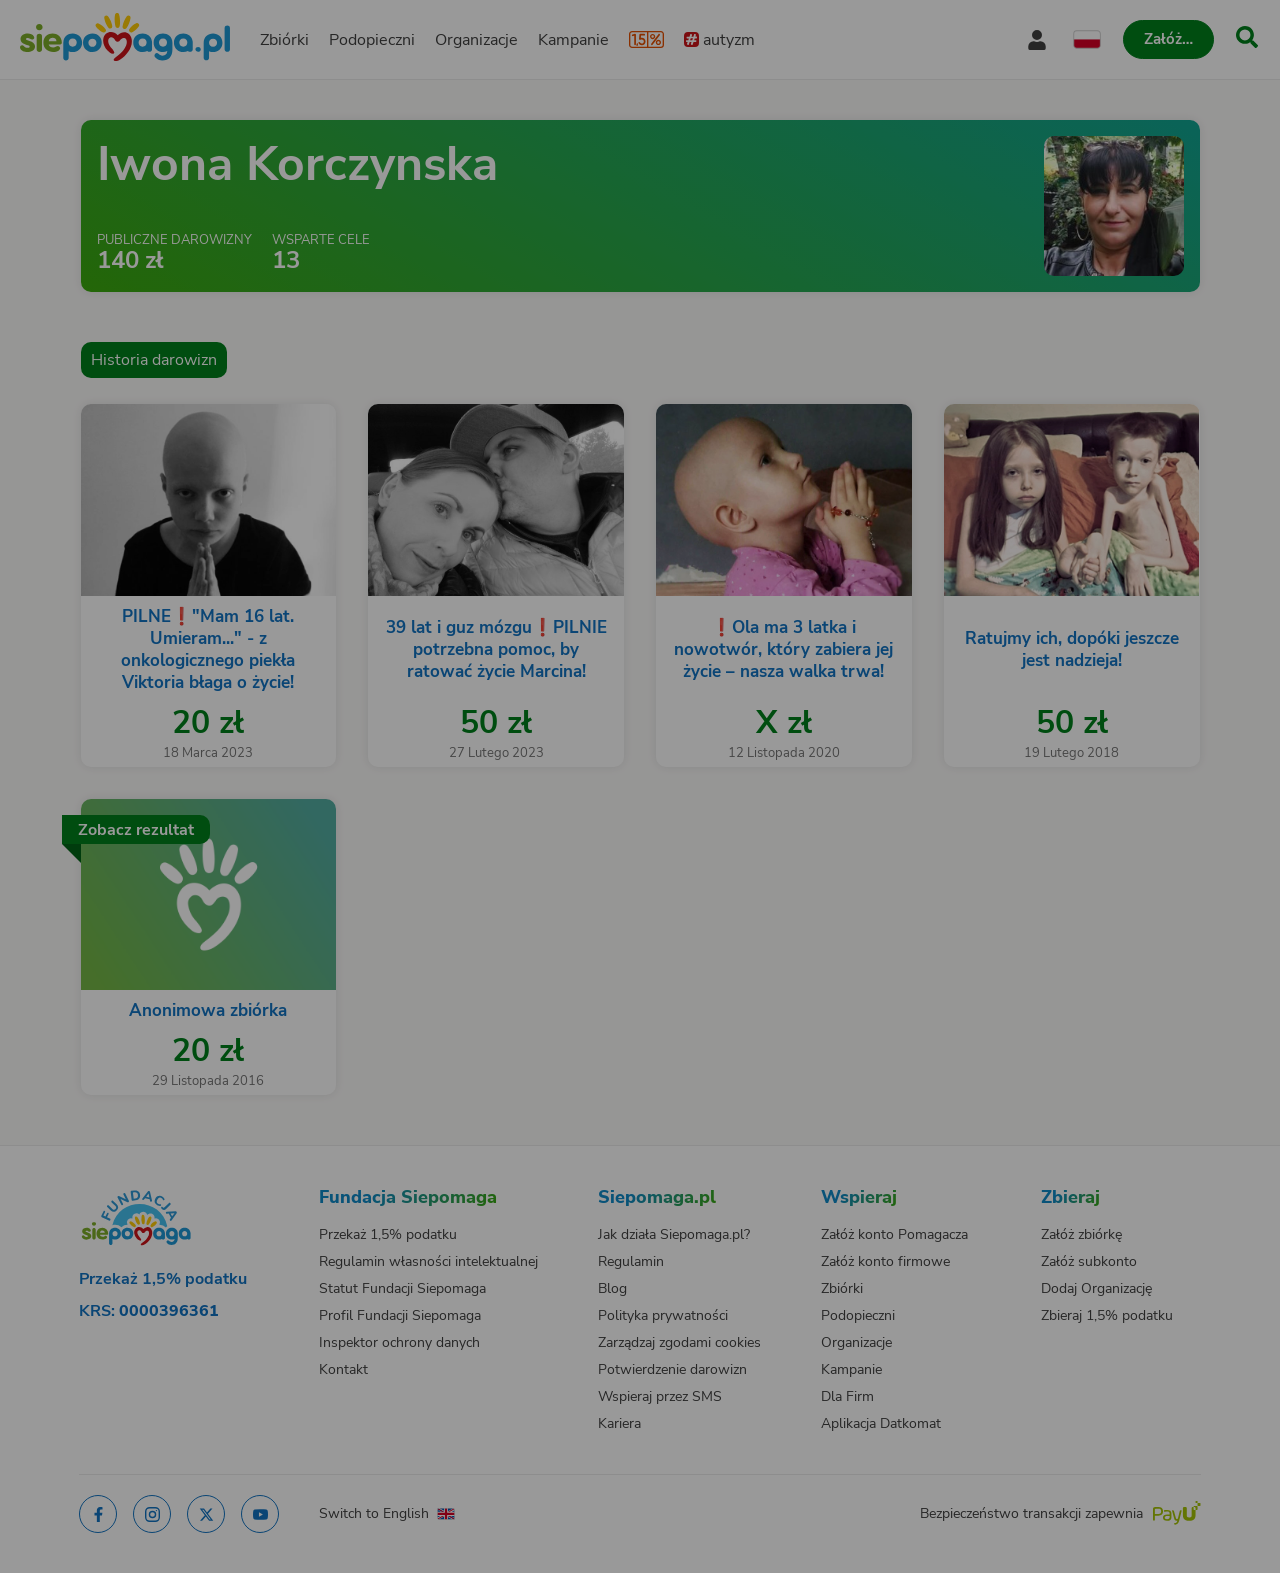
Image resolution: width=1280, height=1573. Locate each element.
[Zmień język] (201, 1178)
